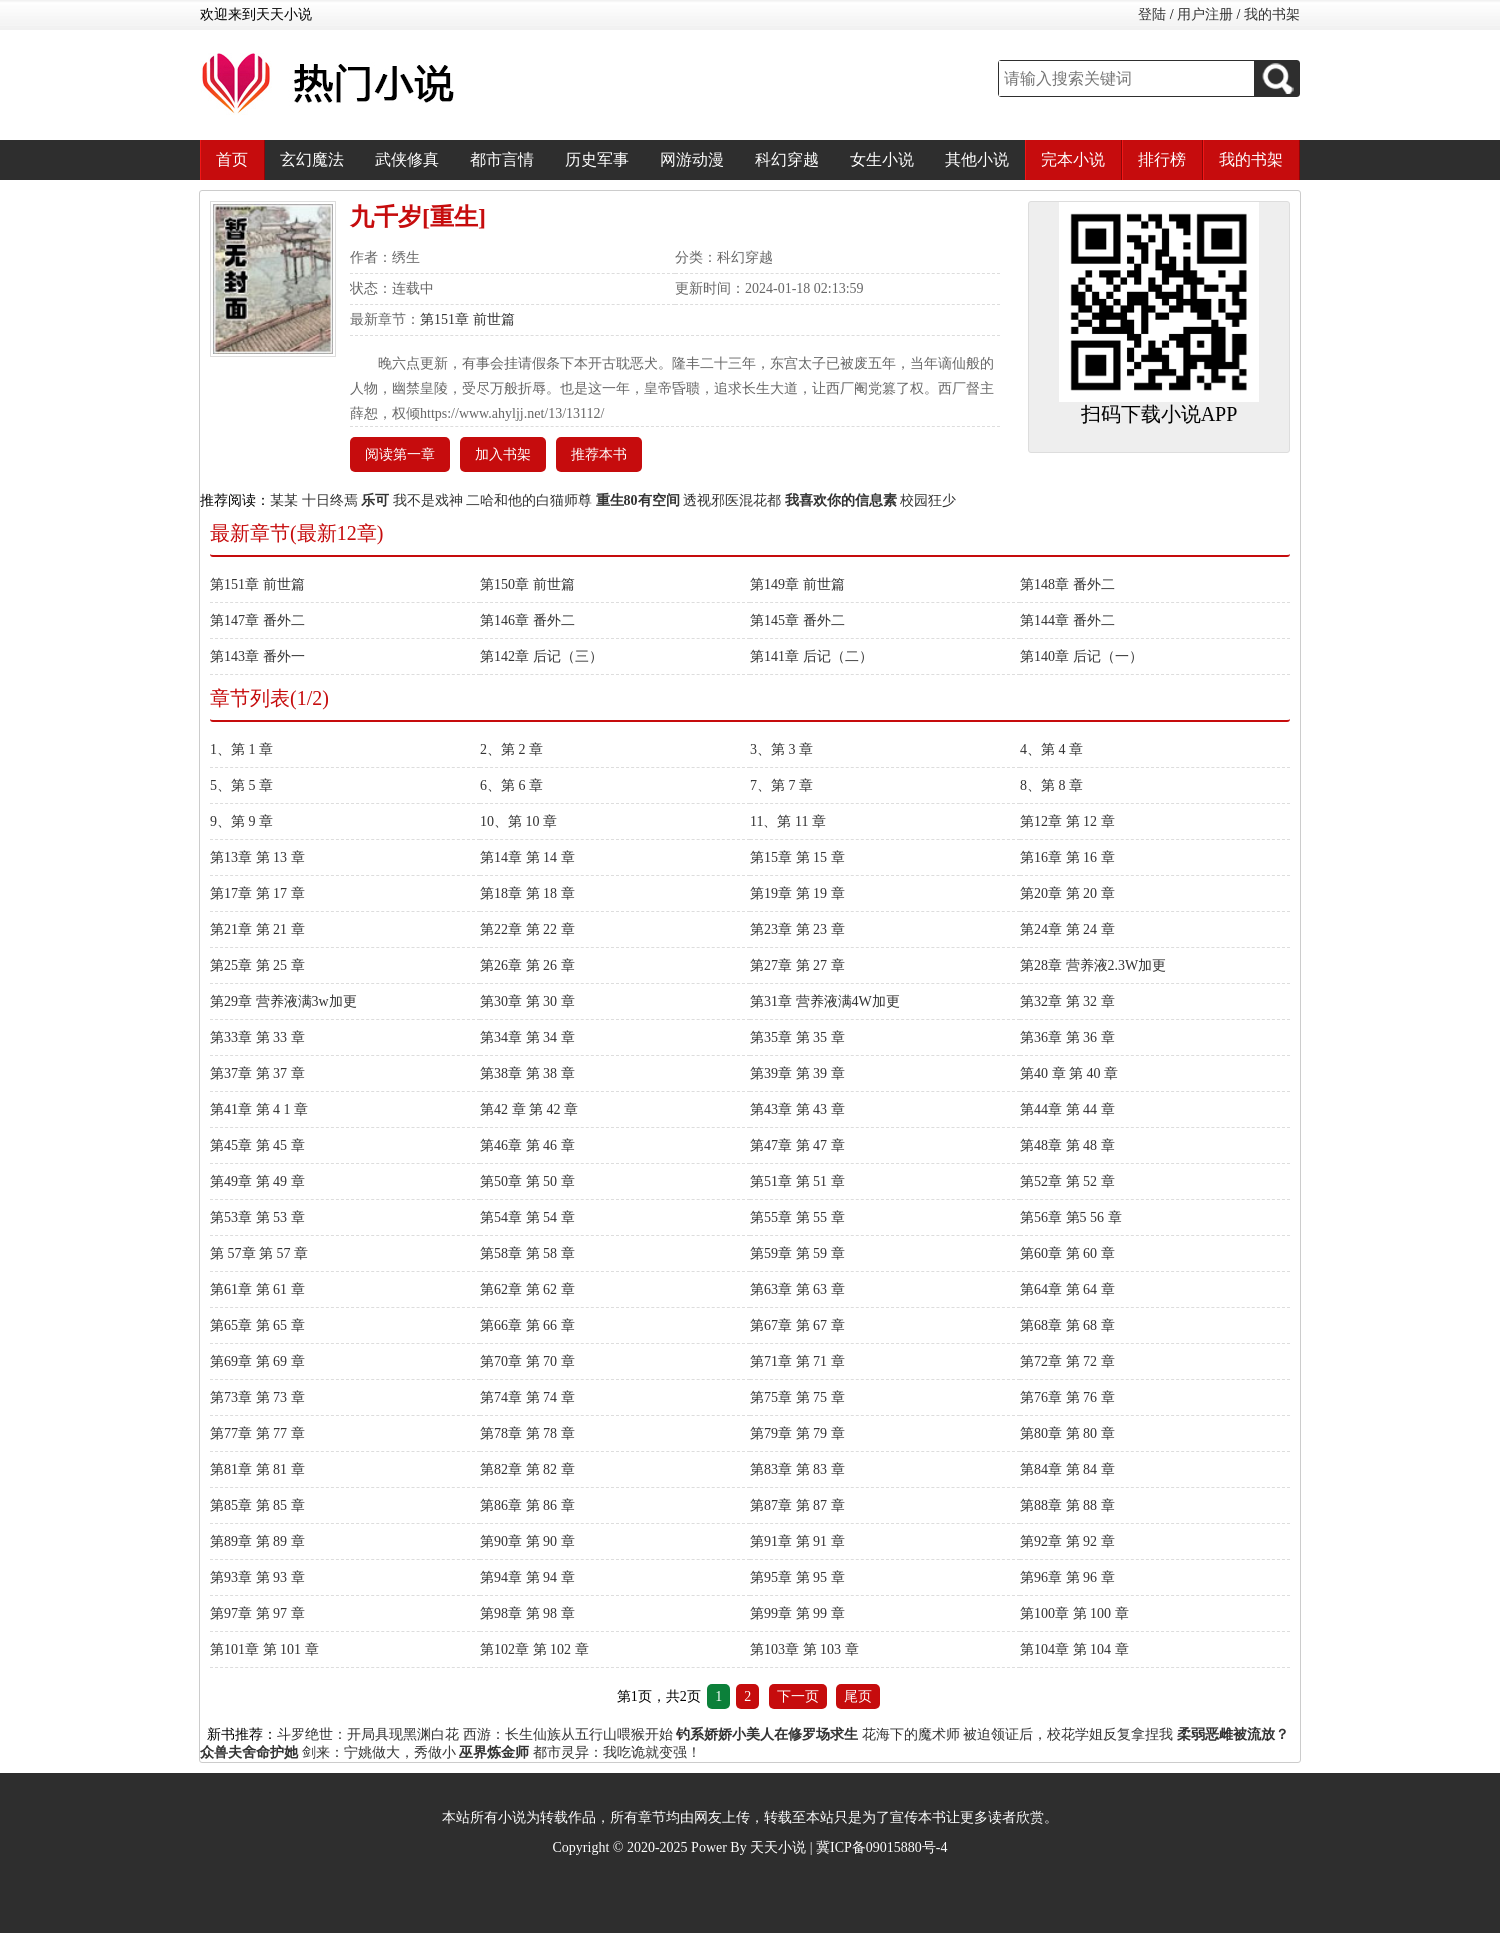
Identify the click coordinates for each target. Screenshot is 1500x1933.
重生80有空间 (638, 500)
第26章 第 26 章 (527, 965)
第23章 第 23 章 (797, 929)
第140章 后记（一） (1081, 656)
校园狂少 (928, 500)
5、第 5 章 (241, 785)
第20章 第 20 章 (1067, 893)
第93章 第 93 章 (257, 1577)
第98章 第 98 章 (527, 1613)
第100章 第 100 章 (1074, 1613)
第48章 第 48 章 (1067, 1145)
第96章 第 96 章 (1067, 1577)
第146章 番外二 (527, 620)
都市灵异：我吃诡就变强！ (617, 1752)
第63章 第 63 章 (797, 1289)
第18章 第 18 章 (527, 893)
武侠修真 (407, 159)
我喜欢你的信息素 (841, 500)
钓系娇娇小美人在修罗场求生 (767, 1734)
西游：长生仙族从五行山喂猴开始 (568, 1734)
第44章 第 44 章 (1067, 1109)
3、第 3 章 (781, 749)
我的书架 (1272, 14)
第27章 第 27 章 (797, 965)
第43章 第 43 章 (797, 1109)
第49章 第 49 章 (257, 1181)
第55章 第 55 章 (797, 1217)
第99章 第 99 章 (797, 1613)
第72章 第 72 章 (1067, 1361)
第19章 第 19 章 (797, 893)
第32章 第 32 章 (1067, 1001)
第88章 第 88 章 (1067, 1505)
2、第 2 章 (511, 749)
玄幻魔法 (312, 159)
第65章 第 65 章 (257, 1325)
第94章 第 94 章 (527, 1577)
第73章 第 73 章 (257, 1397)
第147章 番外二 (257, 620)
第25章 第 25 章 (257, 965)
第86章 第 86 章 (527, 1505)
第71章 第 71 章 (797, 1361)
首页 (232, 159)
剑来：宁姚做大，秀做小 (379, 1752)
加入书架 (503, 454)
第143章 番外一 (257, 656)
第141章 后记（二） (811, 656)
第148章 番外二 (1067, 584)
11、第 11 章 (788, 821)
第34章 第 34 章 (527, 1037)
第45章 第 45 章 (257, 1145)
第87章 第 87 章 (797, 1505)
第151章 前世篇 (467, 319)
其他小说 (977, 159)
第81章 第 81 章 (257, 1469)
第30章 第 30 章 (527, 1001)
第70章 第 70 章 (527, 1361)
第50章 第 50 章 (527, 1181)
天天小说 (778, 1847)
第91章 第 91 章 (797, 1541)
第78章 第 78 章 (527, 1433)
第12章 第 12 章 (1067, 821)
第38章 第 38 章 (527, 1073)
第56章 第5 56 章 (1071, 1217)
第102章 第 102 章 (534, 1649)
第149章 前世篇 (797, 584)
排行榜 (1162, 159)
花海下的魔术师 (911, 1734)
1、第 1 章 (241, 749)
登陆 (1152, 14)
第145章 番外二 (797, 620)
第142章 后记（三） (541, 656)
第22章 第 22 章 (527, 929)
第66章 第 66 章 (527, 1325)
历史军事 (597, 159)
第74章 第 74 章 (527, 1397)
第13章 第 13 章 (257, 857)
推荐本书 (599, 454)
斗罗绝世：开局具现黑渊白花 (368, 1734)
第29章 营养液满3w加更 (283, 1001)
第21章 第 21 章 (257, 929)
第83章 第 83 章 (797, 1469)
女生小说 (882, 159)
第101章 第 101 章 (264, 1649)
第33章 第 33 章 (257, 1037)
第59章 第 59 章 (797, 1253)
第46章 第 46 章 (527, 1145)
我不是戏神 (428, 500)
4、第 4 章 (1051, 749)
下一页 (798, 1696)
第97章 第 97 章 (257, 1613)
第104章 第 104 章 (1074, 1649)
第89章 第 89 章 (257, 1541)
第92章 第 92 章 (1067, 1541)
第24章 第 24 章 (1067, 929)
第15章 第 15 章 (797, 857)
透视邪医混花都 (732, 500)
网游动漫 (692, 159)
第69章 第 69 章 (257, 1361)
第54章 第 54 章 (527, 1217)
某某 (284, 500)
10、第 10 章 (518, 821)
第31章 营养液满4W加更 (825, 1001)
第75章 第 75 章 (797, 1397)
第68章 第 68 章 (1067, 1325)
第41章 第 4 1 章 (259, 1109)
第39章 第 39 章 (797, 1073)
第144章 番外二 (1067, 620)
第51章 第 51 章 (797, 1181)
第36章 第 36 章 (1067, 1037)
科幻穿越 (787, 159)
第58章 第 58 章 (527, 1253)
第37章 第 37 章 (257, 1073)
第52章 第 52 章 (1067, 1181)
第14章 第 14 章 (527, 857)
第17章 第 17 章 (257, 893)
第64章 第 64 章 (1067, 1289)
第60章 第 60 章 (1067, 1253)
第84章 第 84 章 (1067, 1469)
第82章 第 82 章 (527, 1469)
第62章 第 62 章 (527, 1289)
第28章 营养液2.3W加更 (1093, 965)
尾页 (858, 1696)
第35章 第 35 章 (797, 1037)
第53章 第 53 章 (257, 1217)
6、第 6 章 (511, 785)
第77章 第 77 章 (257, 1433)
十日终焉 (330, 500)
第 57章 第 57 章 (259, 1253)
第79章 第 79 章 (797, 1433)
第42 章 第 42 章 (529, 1109)
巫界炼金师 (494, 1752)
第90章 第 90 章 (527, 1541)
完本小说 (1073, 159)
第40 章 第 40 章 (1069, 1073)
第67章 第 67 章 (797, 1325)
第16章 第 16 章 (1067, 857)
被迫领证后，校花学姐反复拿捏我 (1068, 1734)
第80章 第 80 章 (1067, 1433)
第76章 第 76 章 (1067, 1397)
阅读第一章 (400, 454)
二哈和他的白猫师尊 (529, 500)
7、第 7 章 (781, 785)
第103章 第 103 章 (804, 1649)
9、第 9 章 (241, 821)
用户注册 (1205, 14)
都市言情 (502, 159)
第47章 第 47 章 (797, 1145)
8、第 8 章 (1051, 785)
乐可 (375, 500)
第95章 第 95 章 (797, 1577)
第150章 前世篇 (527, 584)
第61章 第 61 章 (257, 1289)
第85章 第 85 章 (257, 1505)
